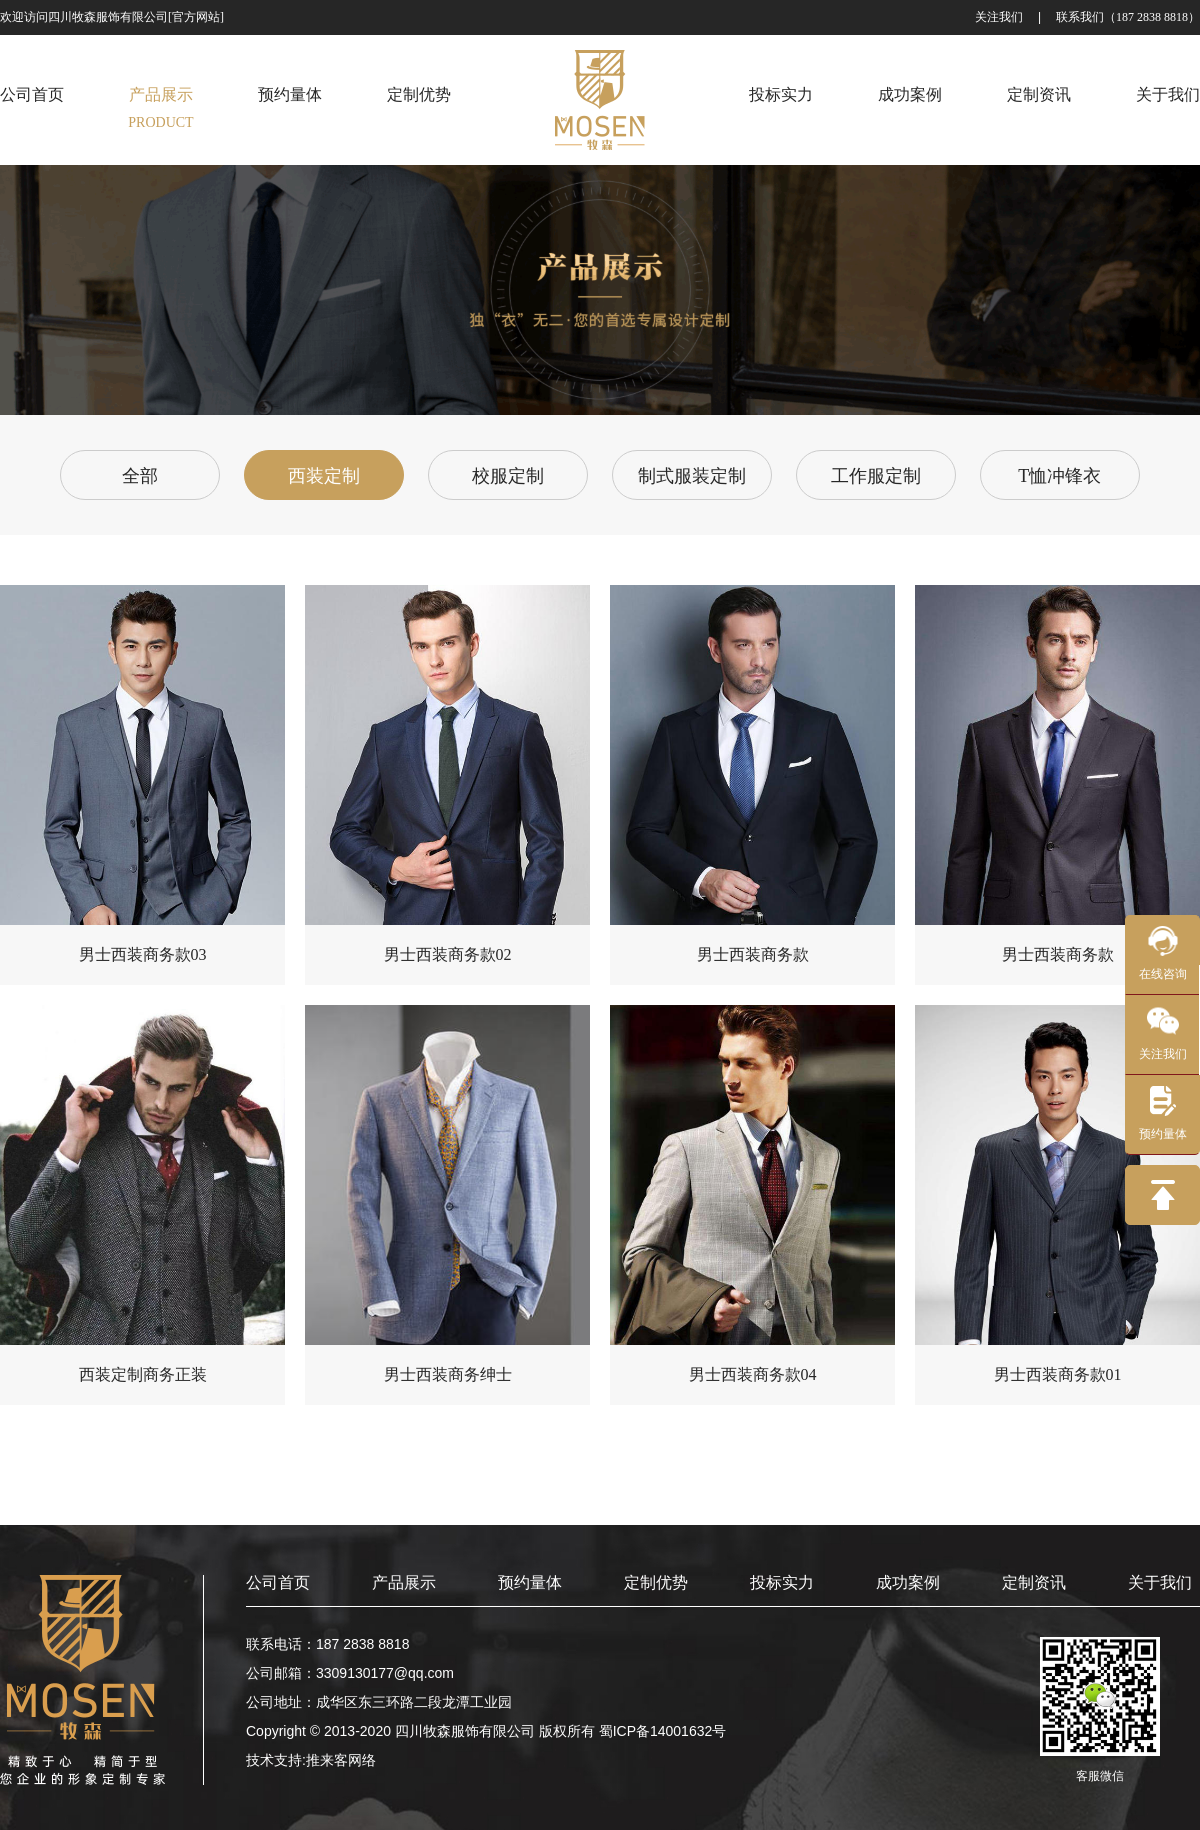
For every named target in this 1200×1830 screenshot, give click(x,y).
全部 (140, 476)
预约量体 (530, 1582)
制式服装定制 (692, 476)
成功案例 (908, 1582)
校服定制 (508, 476)
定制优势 (656, 1582)
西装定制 (324, 476)
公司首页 (278, 1582)
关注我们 (999, 17)
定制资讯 (1034, 1582)
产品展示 (404, 1582)
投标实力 (782, 1582)
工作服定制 (876, 476)
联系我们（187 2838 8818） (1128, 17)
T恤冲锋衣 (1059, 476)
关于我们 (1160, 1582)
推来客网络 (341, 1760)
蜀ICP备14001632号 (663, 1731)
